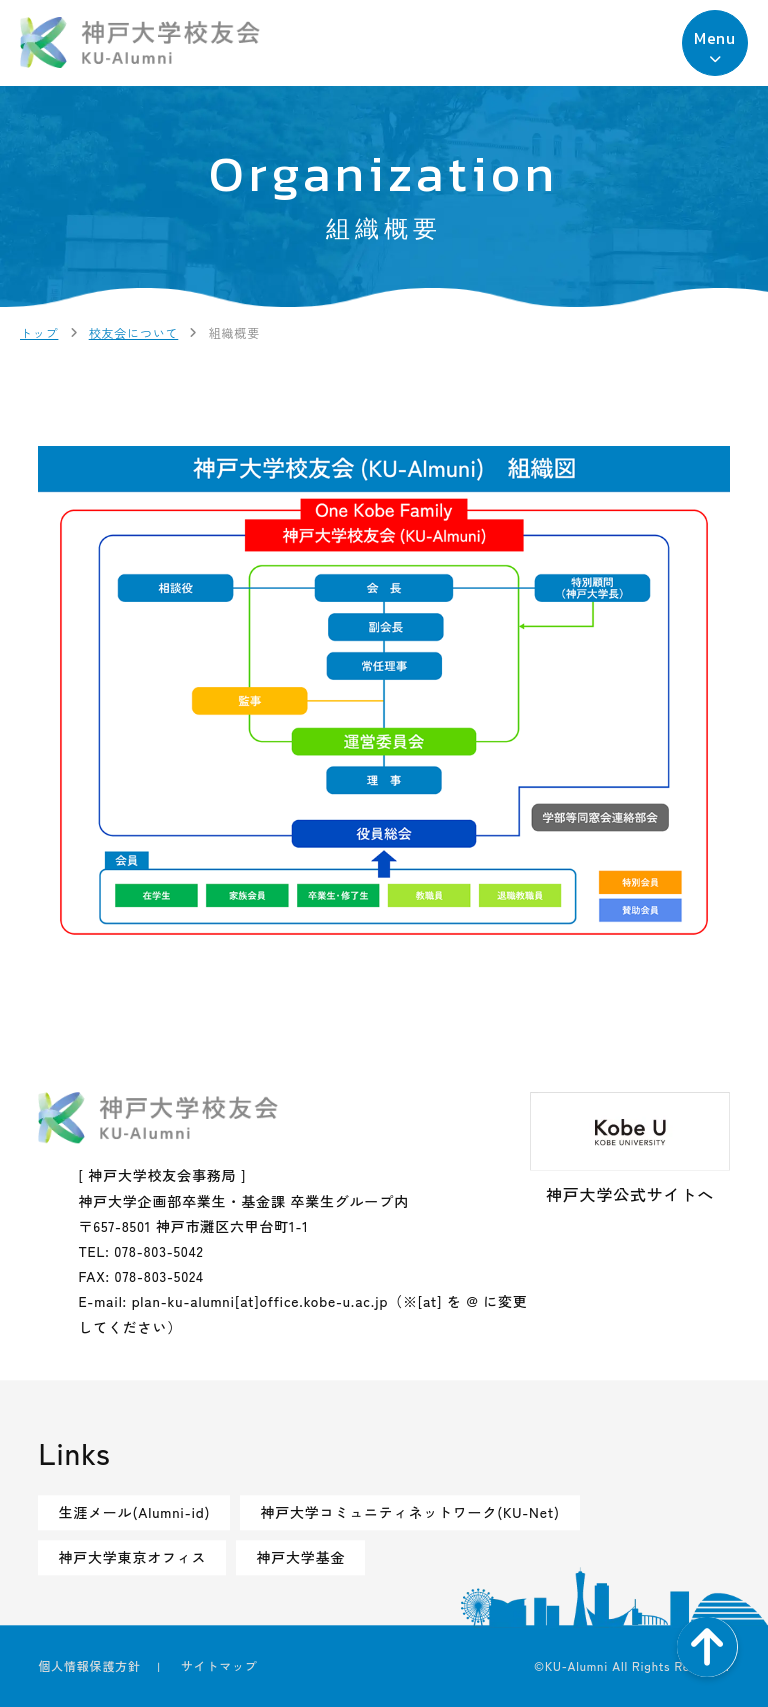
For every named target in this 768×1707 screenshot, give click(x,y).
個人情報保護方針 (89, 1665)
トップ (39, 332)
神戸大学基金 (300, 1557)
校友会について (134, 332)
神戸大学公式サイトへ (629, 1150)
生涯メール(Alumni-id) (134, 1512)
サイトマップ (219, 1665)
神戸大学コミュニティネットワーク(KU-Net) (409, 1512)
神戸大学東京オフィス (132, 1557)
